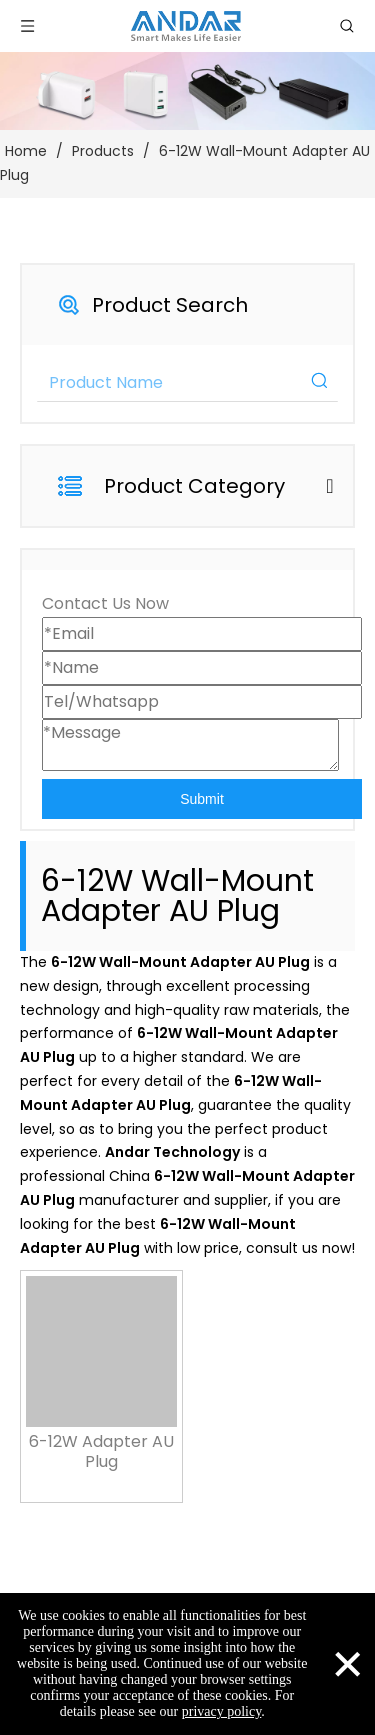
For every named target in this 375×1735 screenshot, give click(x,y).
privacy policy (222, 1711)
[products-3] (187, 91)
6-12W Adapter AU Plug (101, 1452)
